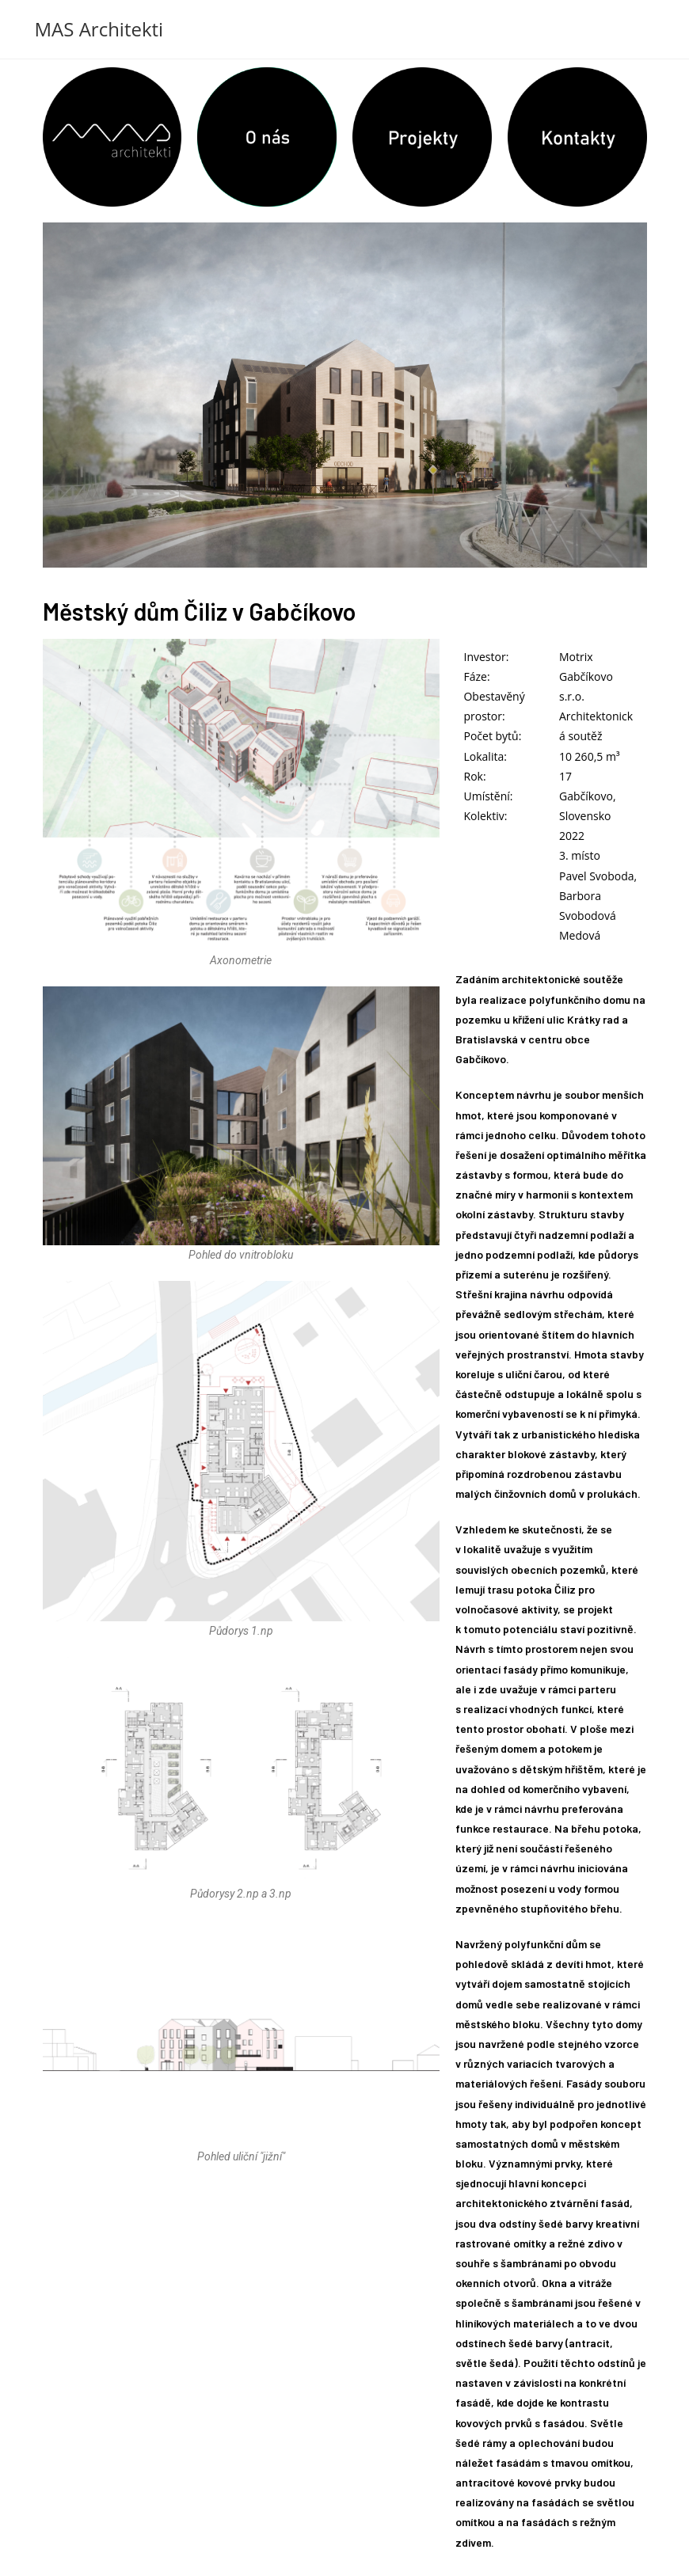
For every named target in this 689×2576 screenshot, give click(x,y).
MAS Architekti (99, 29)
